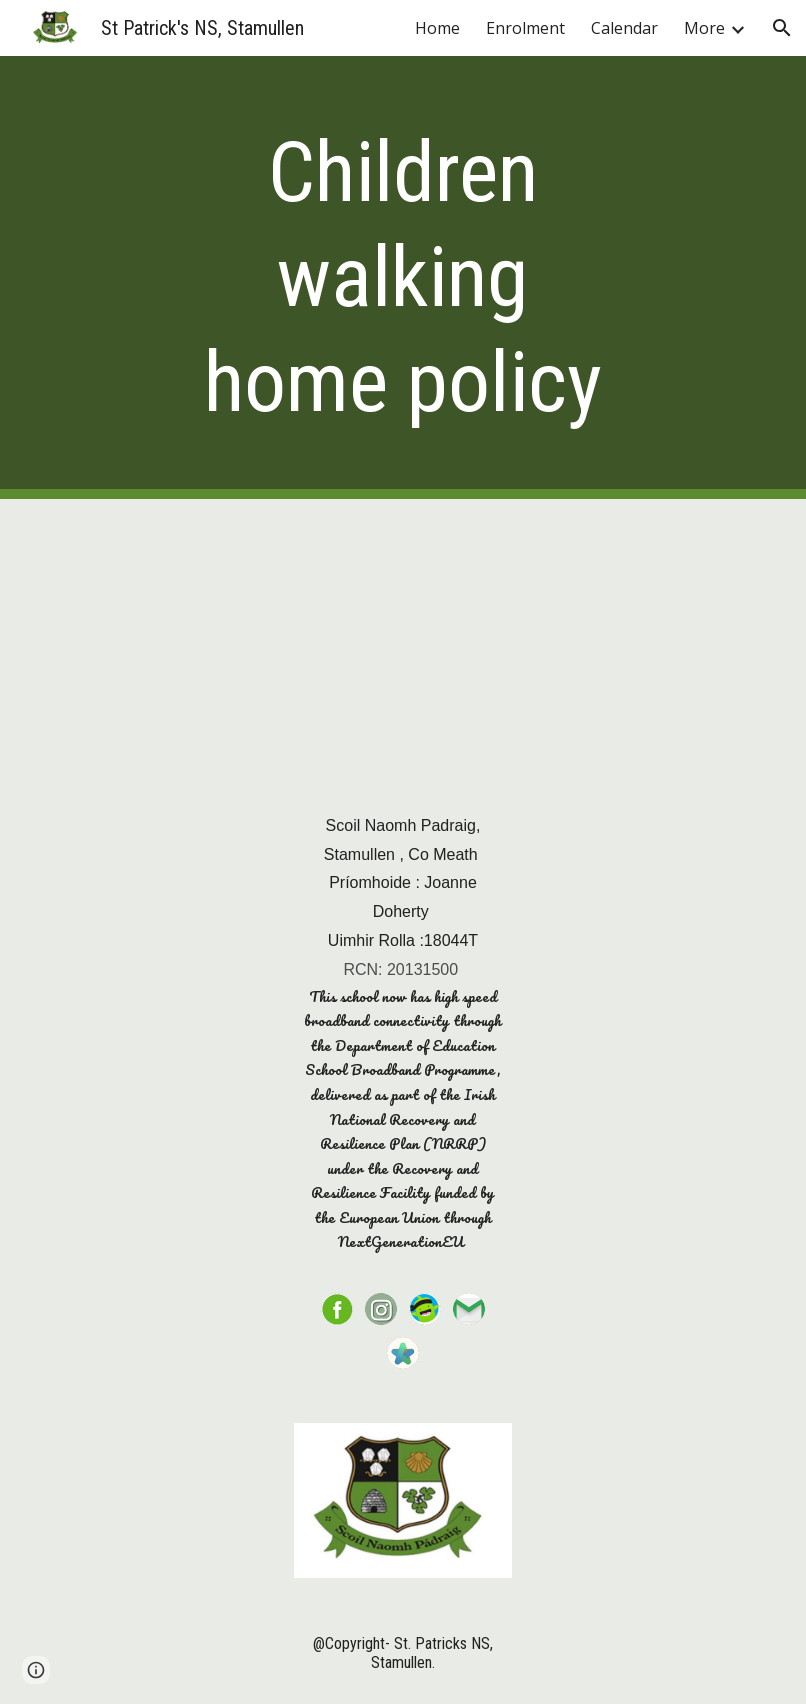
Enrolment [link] (525, 28)
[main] (403, 277)
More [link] (704, 28)
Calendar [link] (624, 28)
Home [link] (437, 28)
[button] (782, 28)
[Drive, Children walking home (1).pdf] (403, 636)
